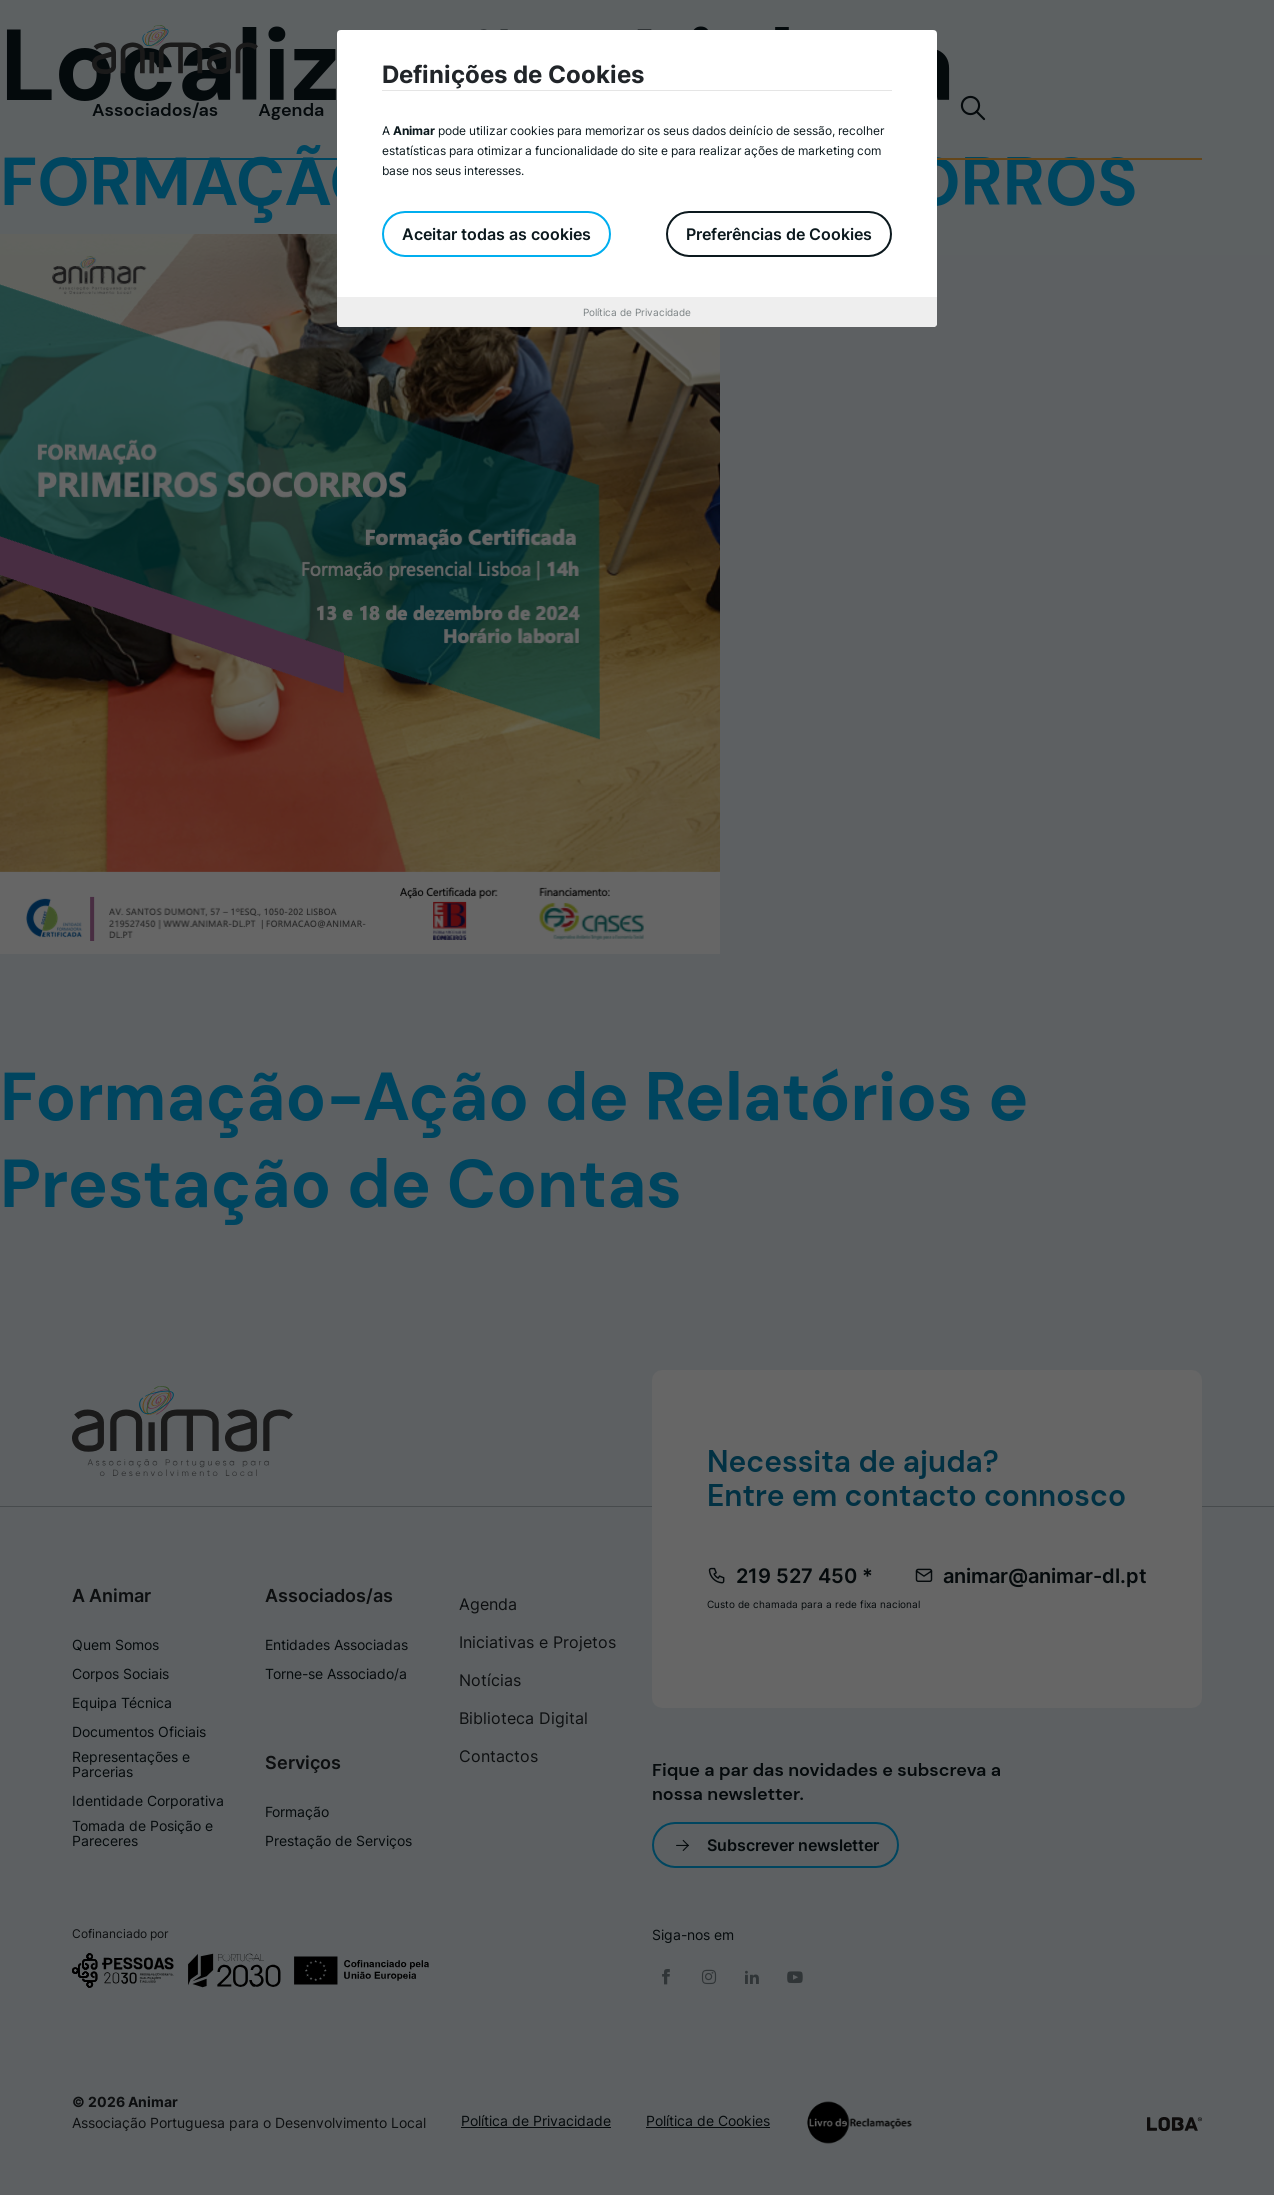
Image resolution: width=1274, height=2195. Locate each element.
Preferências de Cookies (779, 234)
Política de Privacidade (637, 312)
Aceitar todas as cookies (496, 234)
